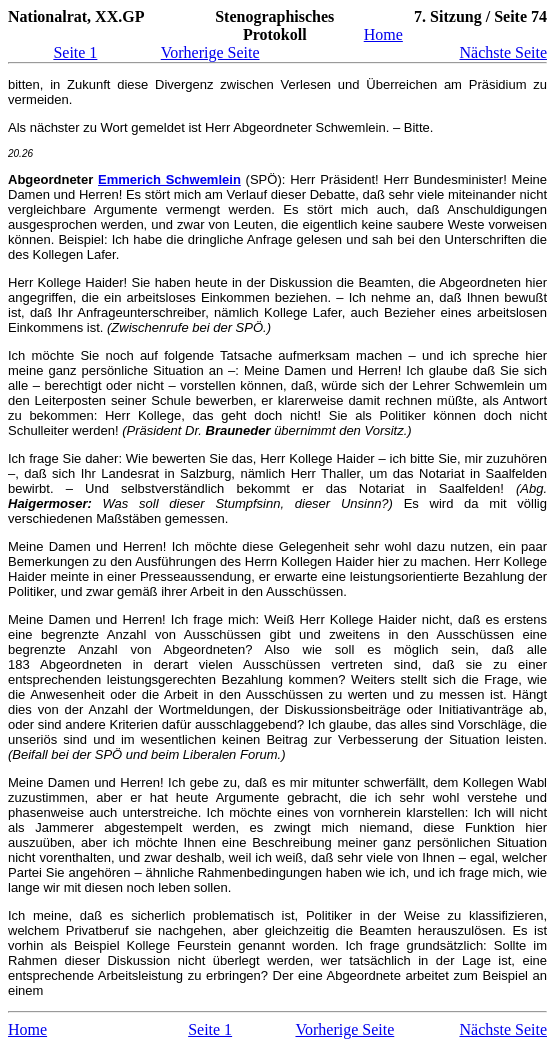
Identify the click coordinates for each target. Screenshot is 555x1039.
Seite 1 (75, 52)
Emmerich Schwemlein (169, 179)
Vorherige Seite (210, 52)
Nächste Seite (503, 52)
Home (383, 34)
